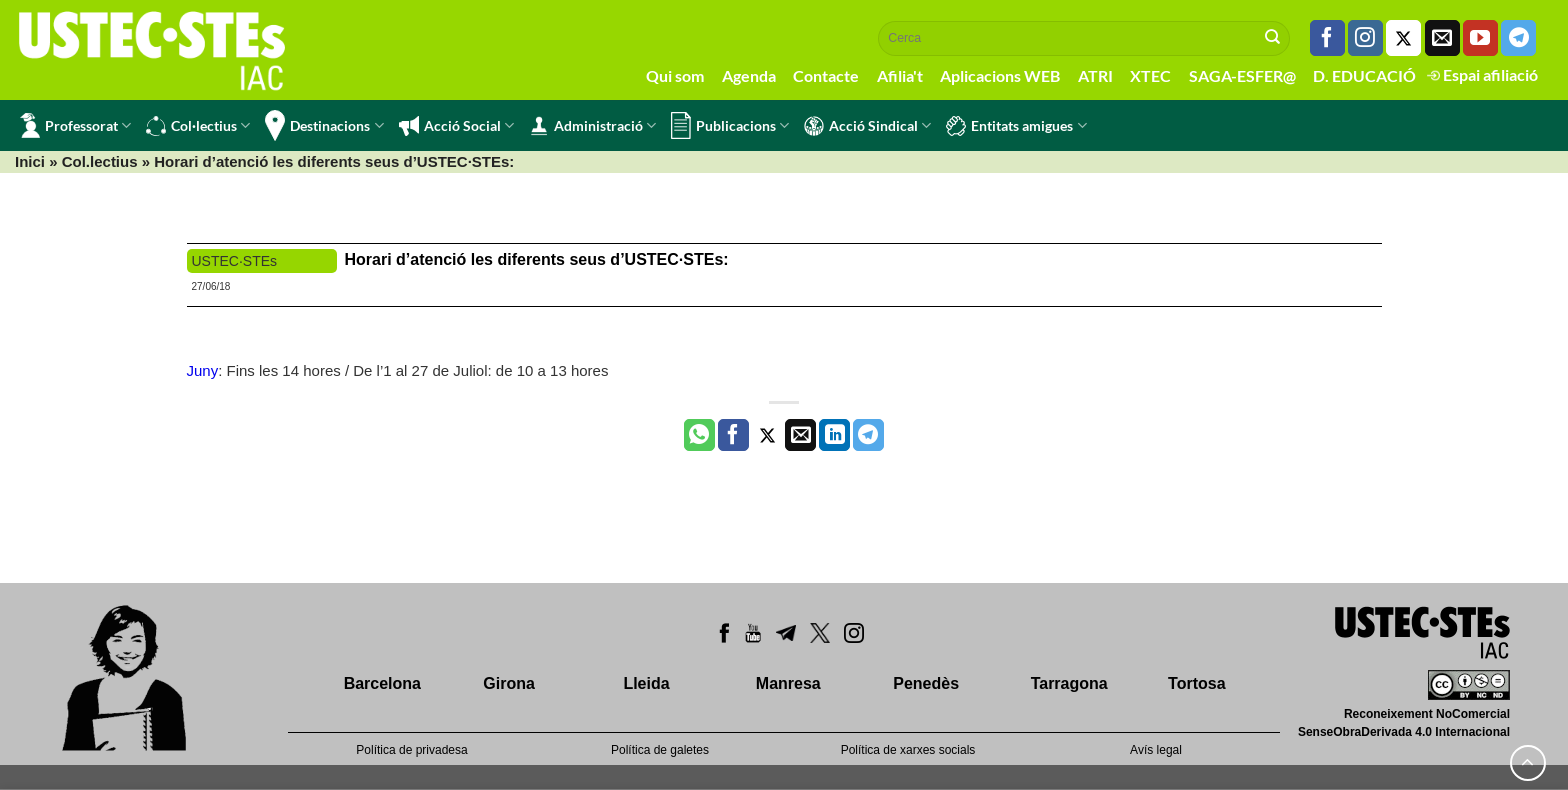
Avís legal (1156, 750)
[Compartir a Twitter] (767, 435)
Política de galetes (660, 750)
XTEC (1150, 75)
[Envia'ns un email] (1442, 38)
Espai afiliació (1482, 74)
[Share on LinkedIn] (834, 435)
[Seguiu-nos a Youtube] (1480, 38)
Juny (203, 370)
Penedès (926, 683)
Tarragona (1069, 683)
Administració (592, 126)
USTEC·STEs (235, 261)
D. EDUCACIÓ (1364, 75)
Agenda (749, 75)
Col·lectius (198, 126)
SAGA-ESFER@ (1242, 75)
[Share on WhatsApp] (699, 435)
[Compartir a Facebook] (733, 435)
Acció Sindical (867, 126)
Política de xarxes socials (908, 750)
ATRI (1095, 75)
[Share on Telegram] (868, 435)
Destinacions (324, 125)
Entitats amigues (1016, 126)
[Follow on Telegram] (1518, 38)
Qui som (675, 75)
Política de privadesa (411, 750)
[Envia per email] (800, 435)
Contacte (826, 75)
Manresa (788, 683)
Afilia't (900, 75)
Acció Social (456, 126)
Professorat (75, 125)
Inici (30, 161)
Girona (509, 683)
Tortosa (1196, 683)
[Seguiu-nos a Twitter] (1403, 38)
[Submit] (1273, 38)
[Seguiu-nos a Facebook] (1327, 38)
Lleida (646, 683)
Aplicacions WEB (1000, 75)
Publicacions (730, 125)
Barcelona (382, 683)
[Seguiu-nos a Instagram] (1365, 38)
